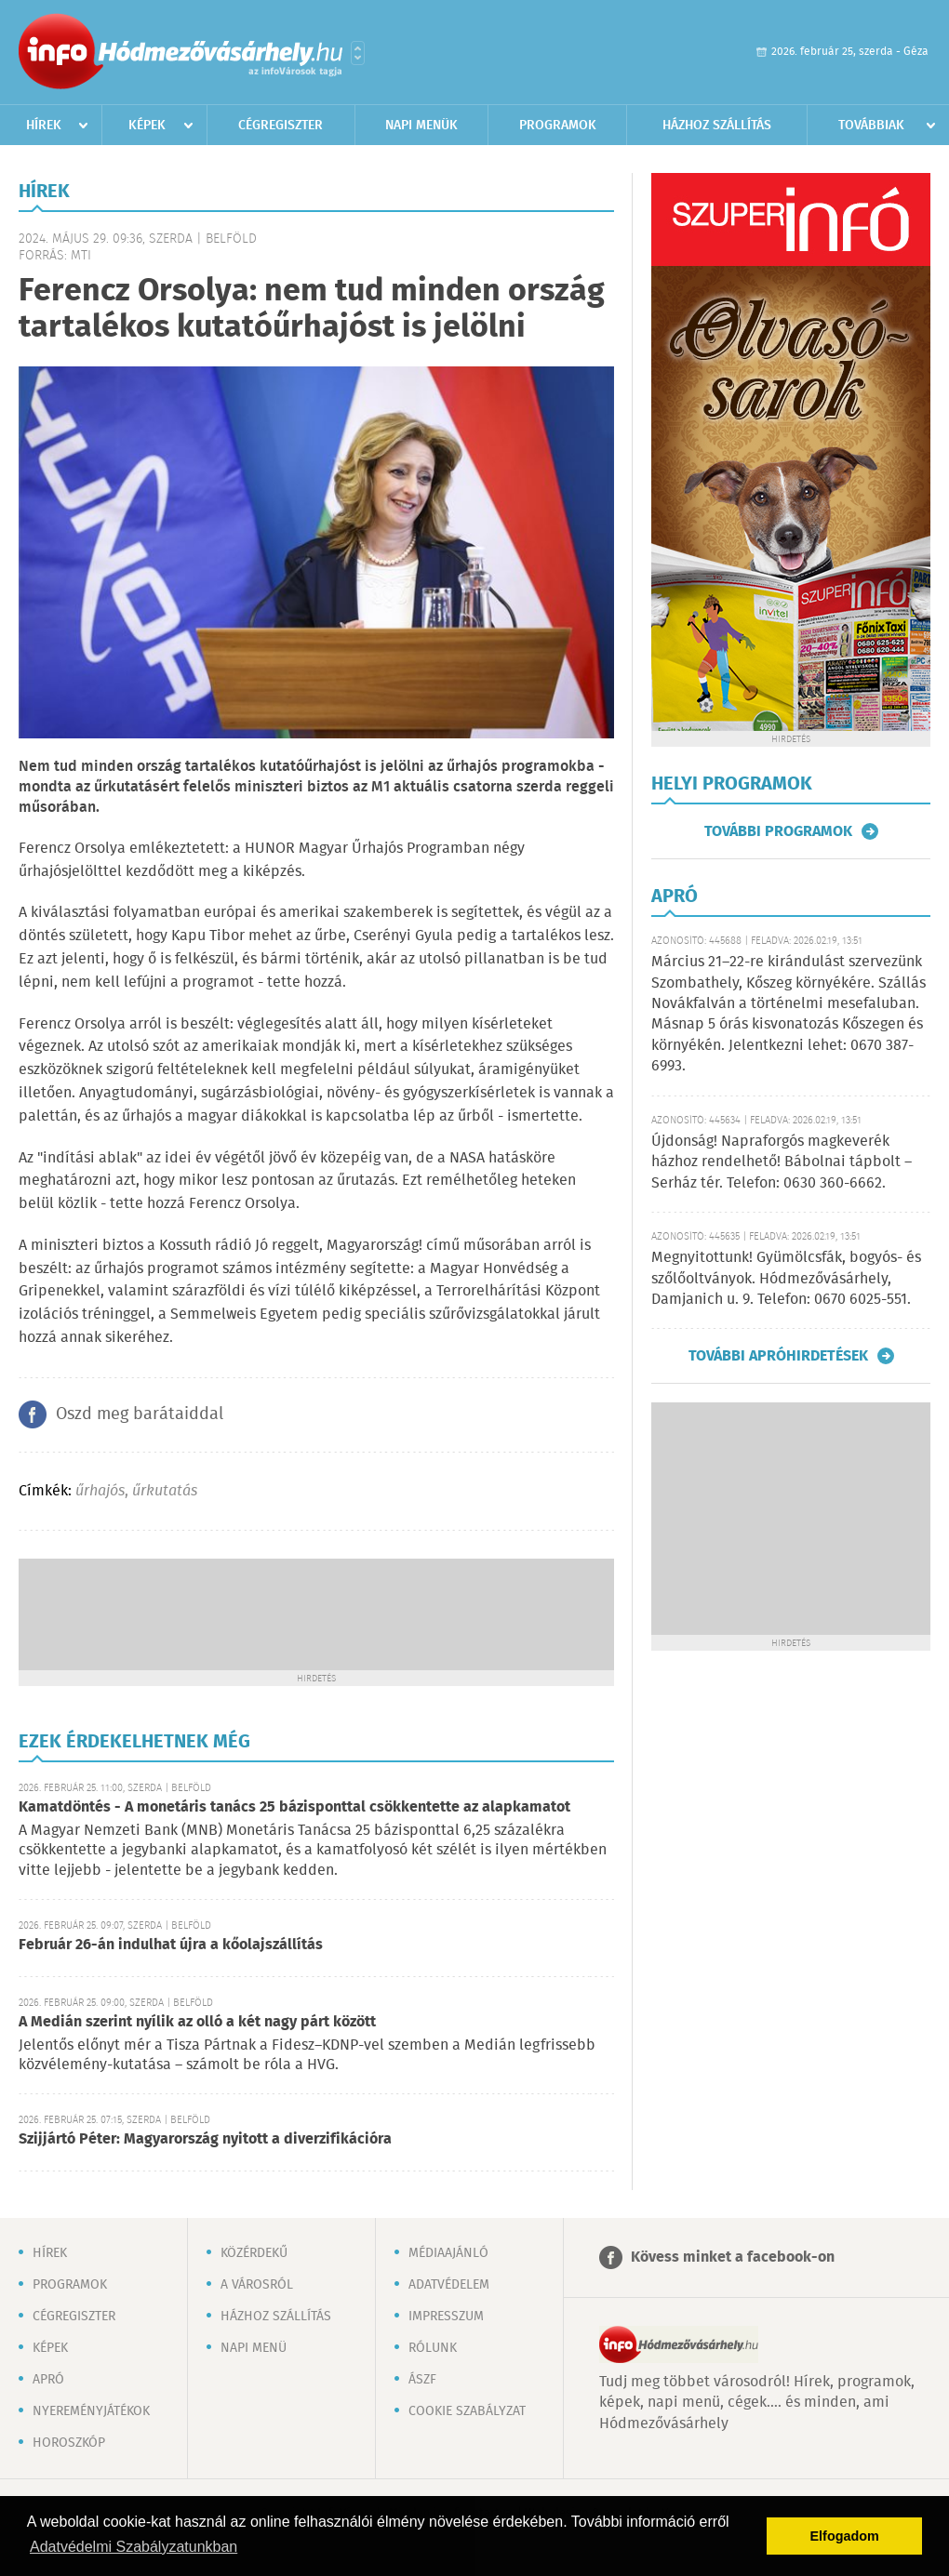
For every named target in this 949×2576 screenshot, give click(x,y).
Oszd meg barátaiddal (139, 1414)
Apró (48, 2380)
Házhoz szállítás (716, 125)
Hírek (43, 125)
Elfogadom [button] (844, 2536)
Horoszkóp (69, 2443)
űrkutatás (164, 1491)
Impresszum (446, 2316)
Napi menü (254, 2348)
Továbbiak (871, 125)
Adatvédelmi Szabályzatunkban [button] (133, 2547)
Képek (147, 125)
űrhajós (100, 1491)
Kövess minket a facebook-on (733, 2257)
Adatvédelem (448, 2285)
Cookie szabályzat (467, 2411)
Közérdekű (254, 2253)
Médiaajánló (448, 2253)
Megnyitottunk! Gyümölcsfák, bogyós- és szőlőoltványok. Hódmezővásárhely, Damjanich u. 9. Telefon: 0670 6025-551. (786, 1278)
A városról (257, 2285)
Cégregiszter (280, 125)
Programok (557, 125)
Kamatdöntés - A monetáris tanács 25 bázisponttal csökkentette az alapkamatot (294, 1807)
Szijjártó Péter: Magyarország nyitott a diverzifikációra (205, 2139)
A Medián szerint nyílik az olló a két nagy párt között (197, 2022)
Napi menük (421, 125)
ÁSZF (422, 2380)
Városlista (358, 53)
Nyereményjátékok (91, 2411)
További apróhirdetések (778, 1356)
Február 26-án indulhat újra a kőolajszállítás (171, 1945)
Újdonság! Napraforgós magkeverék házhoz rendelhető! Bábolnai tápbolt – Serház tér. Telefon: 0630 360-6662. (781, 1162)
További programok (778, 831)
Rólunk (432, 2348)
